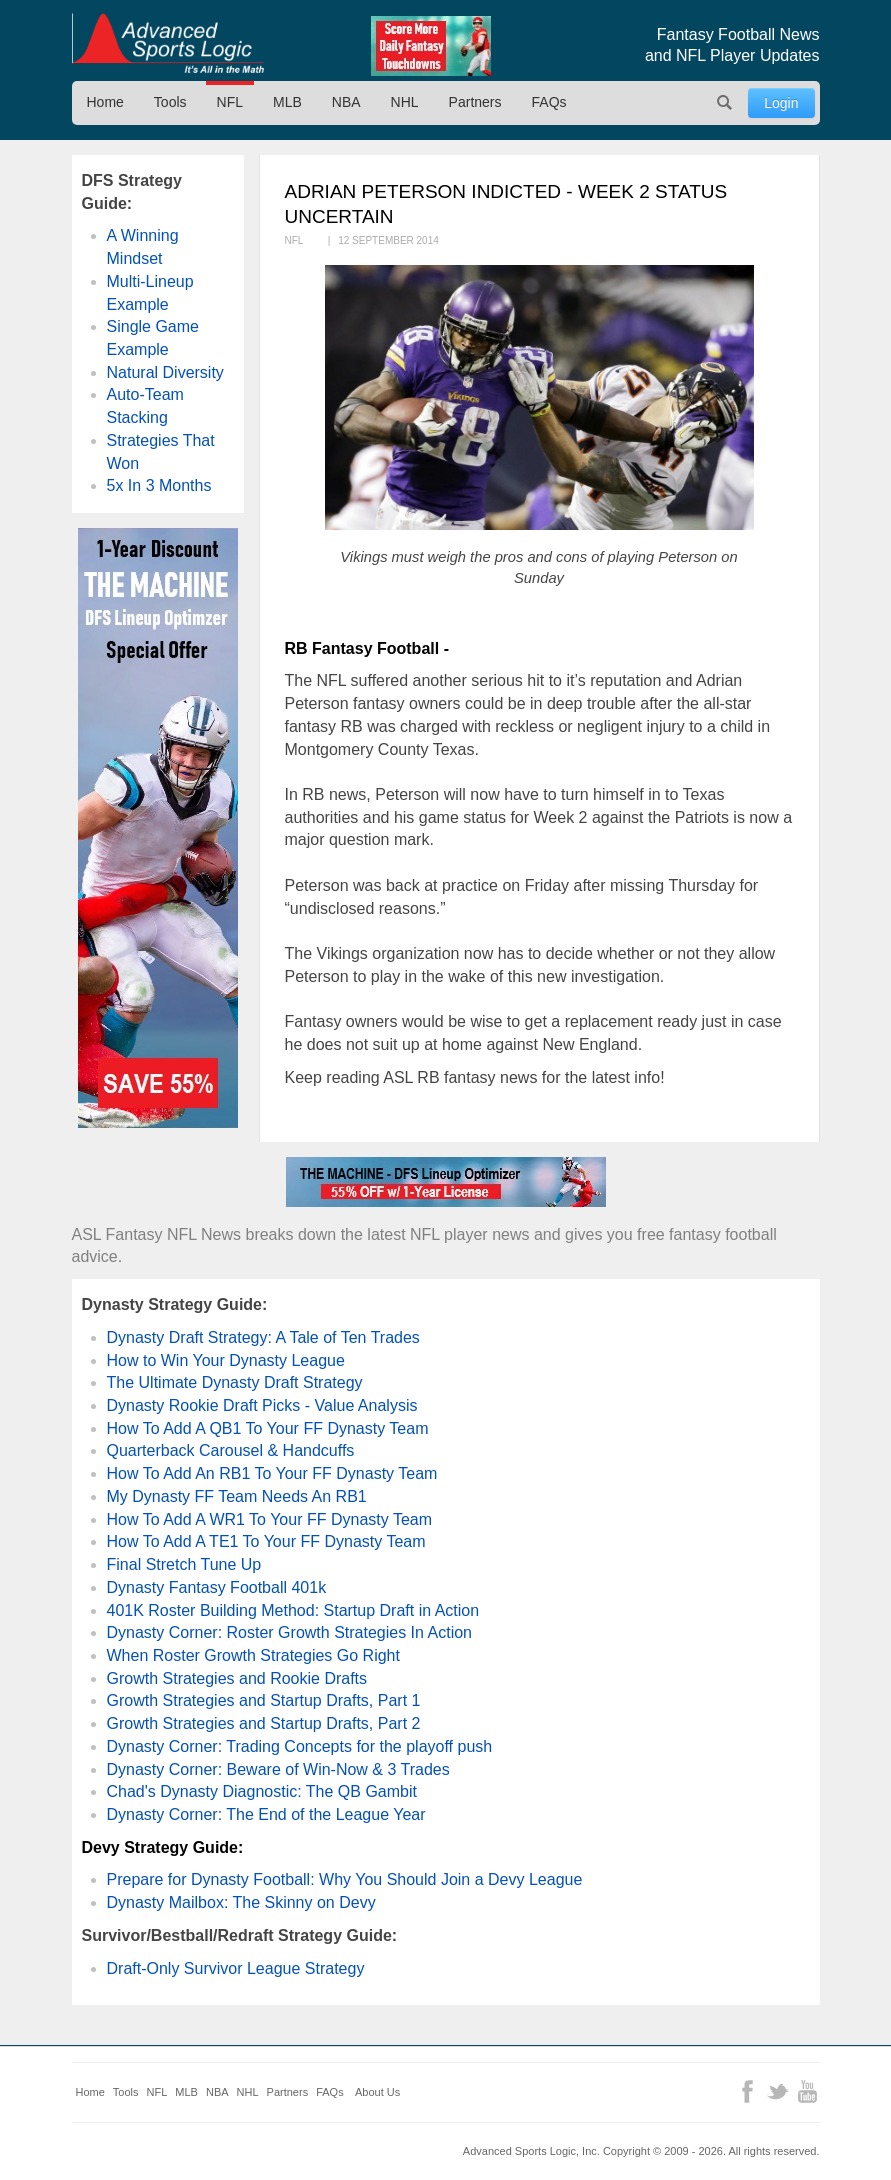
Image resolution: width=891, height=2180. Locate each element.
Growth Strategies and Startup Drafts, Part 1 (264, 1700)
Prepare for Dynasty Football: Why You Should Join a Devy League (345, 1879)
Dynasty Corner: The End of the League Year (266, 1814)
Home (105, 102)
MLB (287, 102)
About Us (377, 2092)
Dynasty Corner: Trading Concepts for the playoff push (300, 1746)
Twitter (777, 2091)
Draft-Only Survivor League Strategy (236, 1968)
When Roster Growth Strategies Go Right (253, 1655)
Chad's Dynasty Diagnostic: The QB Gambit (262, 1791)
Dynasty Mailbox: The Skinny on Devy (241, 1902)
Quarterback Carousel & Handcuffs (231, 1450)
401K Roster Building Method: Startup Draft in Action (293, 1610)
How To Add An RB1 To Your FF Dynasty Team (272, 1473)
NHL (405, 102)
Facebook (747, 2091)
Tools (170, 102)
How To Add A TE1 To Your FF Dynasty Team (266, 1541)
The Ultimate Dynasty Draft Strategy (235, 1382)
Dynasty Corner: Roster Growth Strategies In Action (289, 1632)
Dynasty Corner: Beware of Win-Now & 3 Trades (278, 1769)
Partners (475, 102)
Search (724, 103)
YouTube (807, 2091)
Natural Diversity (165, 372)
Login (781, 103)
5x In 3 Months (159, 485)
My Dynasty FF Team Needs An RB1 (237, 1496)
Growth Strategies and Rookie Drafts (237, 1678)
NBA (346, 102)
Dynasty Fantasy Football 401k (217, 1587)
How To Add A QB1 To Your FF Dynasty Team (268, 1428)
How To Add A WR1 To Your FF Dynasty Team (270, 1519)
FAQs (549, 102)
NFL (230, 102)
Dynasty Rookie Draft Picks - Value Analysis (262, 1405)
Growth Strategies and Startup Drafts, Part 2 (264, 1723)
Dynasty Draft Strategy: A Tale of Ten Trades (263, 1337)
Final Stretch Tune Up (184, 1564)
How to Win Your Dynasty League (226, 1360)
